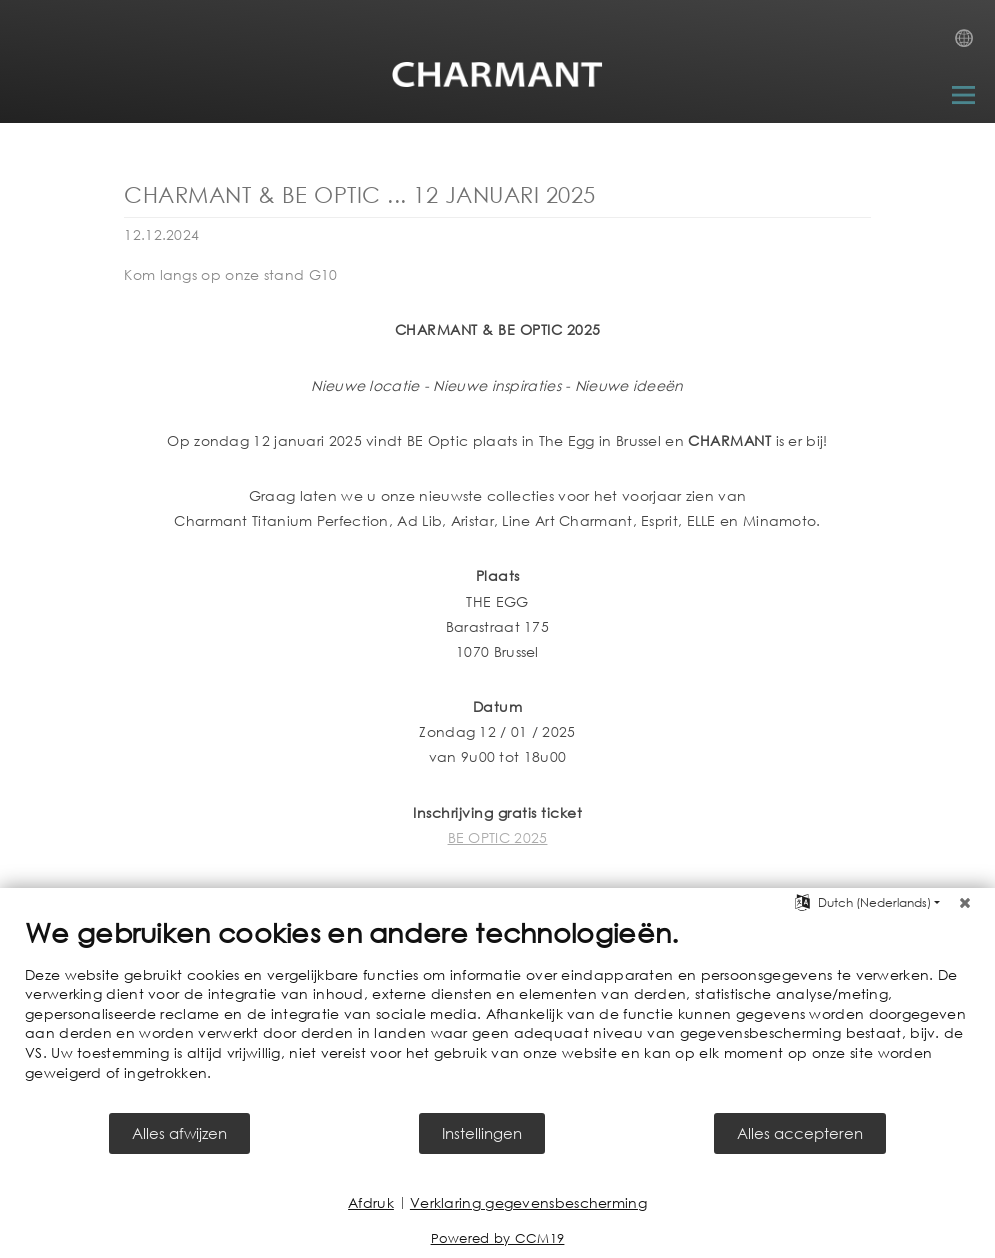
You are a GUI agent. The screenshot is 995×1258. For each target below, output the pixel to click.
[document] (497, 1013)
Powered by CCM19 (498, 1238)
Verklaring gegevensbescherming (528, 1202)
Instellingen (482, 1133)
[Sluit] (965, 903)
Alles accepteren (800, 1133)
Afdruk (371, 1202)
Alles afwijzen (179, 1133)
